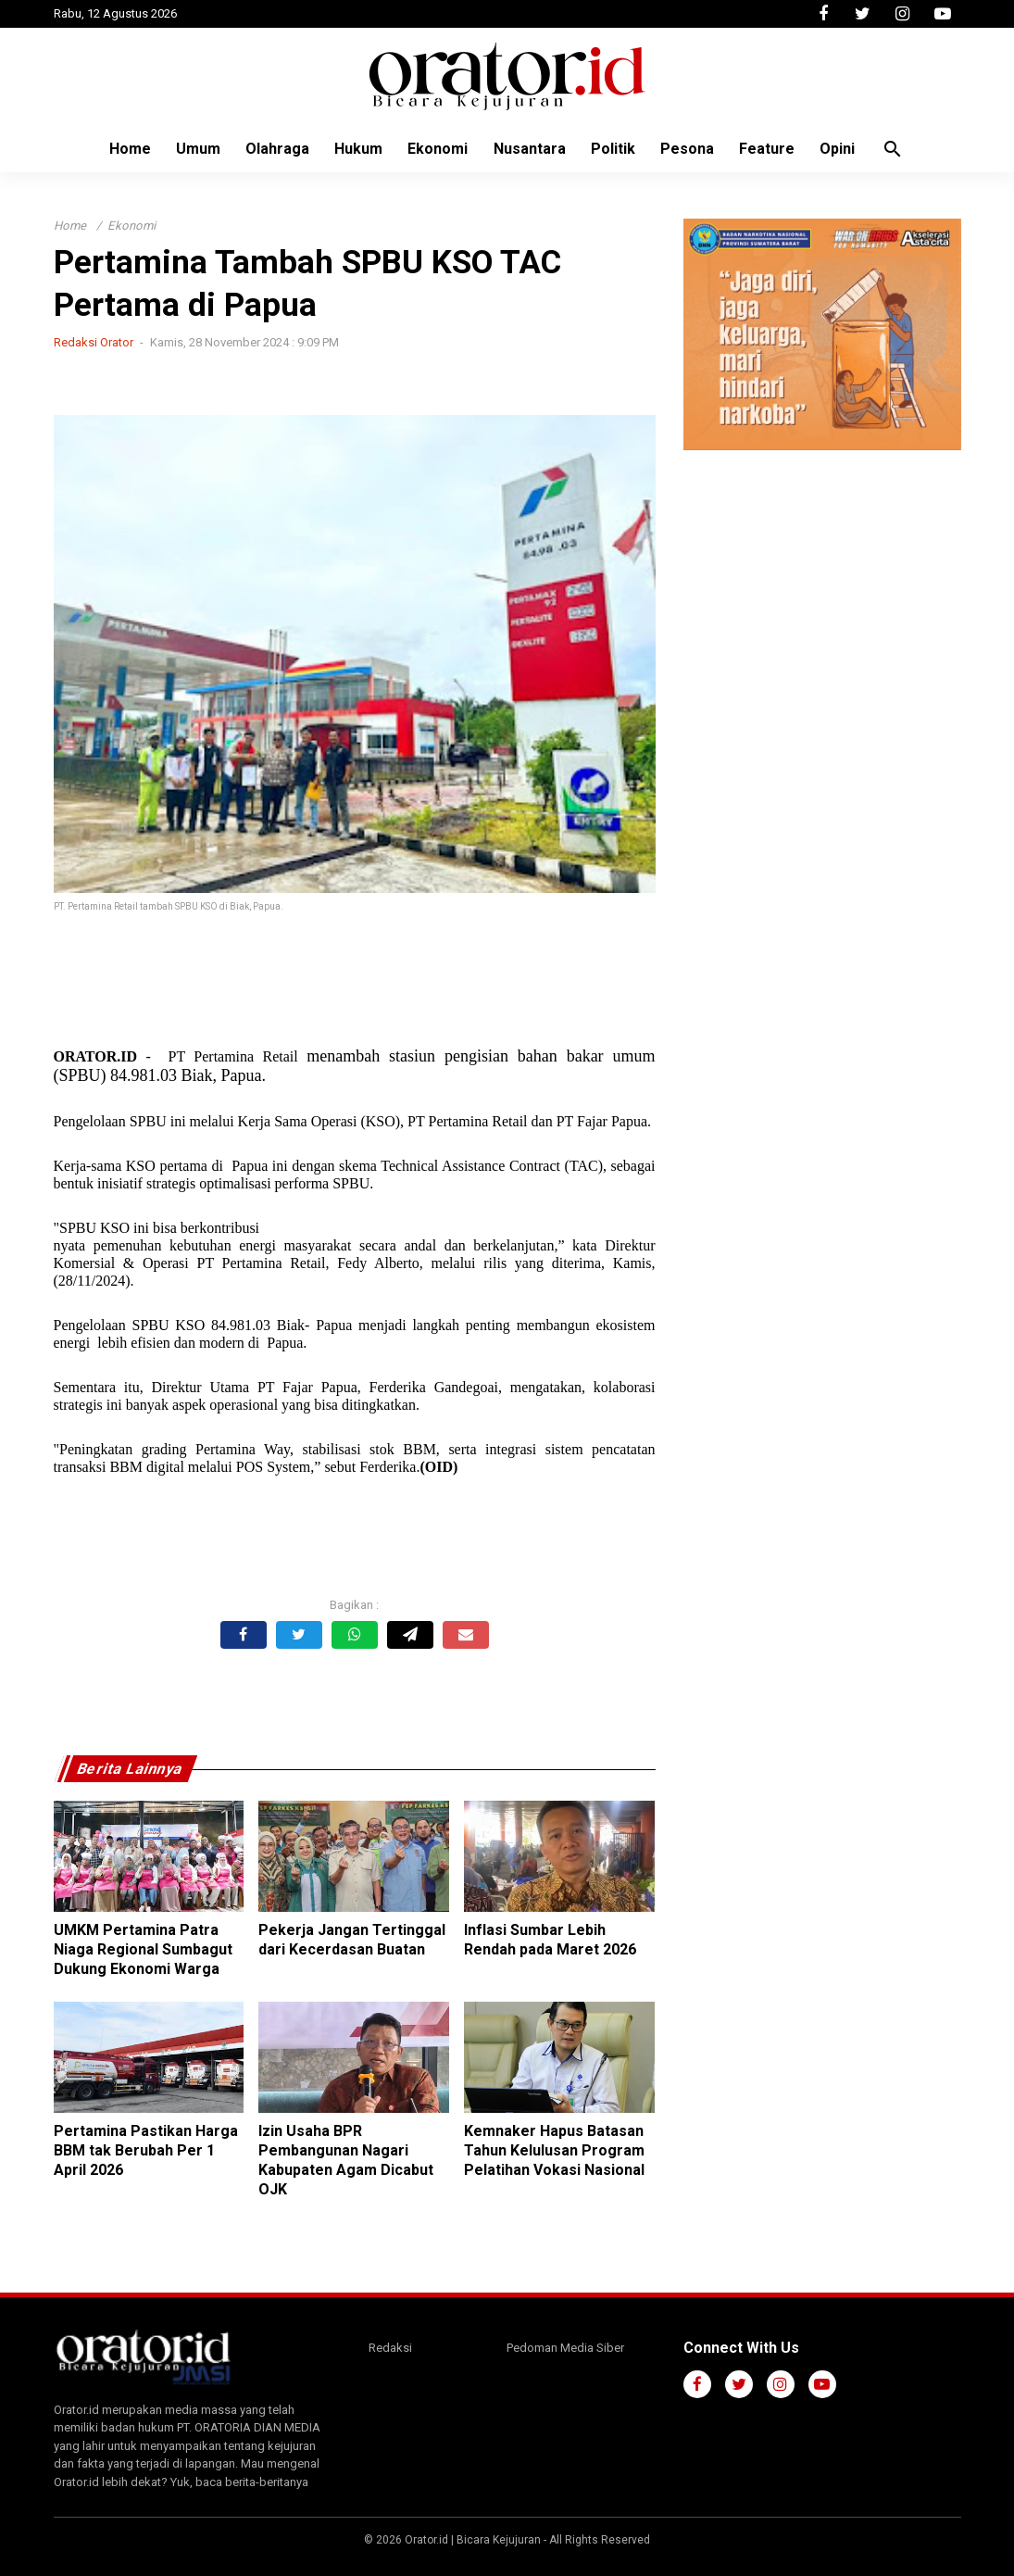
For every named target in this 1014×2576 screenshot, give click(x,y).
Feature (776, 148)
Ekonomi (437, 148)
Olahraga (271, 148)
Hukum (355, 148)
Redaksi (390, 2348)
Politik (617, 148)
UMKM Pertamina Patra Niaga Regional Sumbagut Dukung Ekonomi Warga (143, 1949)
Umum (189, 148)
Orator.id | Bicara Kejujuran (474, 2539)
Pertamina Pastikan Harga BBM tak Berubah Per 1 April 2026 (146, 2150)
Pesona (693, 148)
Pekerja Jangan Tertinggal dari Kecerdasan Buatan (351, 1939)
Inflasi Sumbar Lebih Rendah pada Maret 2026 (550, 1939)
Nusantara (530, 148)
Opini (849, 148)
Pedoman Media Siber (565, 2348)
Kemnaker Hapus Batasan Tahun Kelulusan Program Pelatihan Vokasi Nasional (554, 2150)
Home (118, 148)
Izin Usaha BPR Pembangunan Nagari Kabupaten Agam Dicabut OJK (345, 2159)
